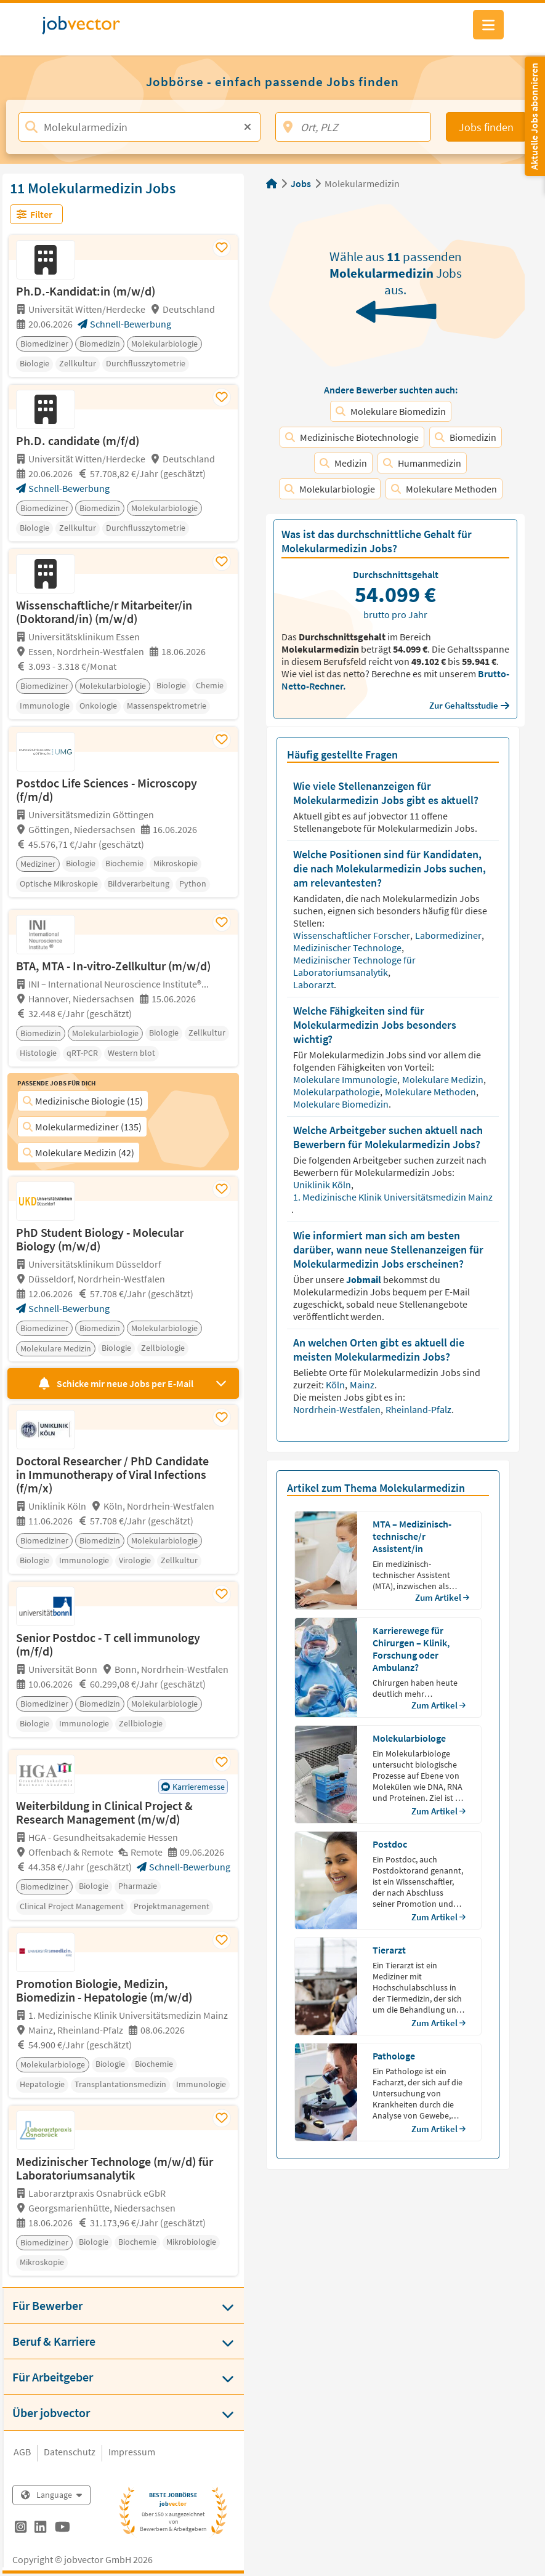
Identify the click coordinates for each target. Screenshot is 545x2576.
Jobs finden (486, 127)
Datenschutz (69, 2451)
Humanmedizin (422, 463)
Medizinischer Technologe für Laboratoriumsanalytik (354, 966)
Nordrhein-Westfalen (337, 1409)
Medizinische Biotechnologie (352, 437)
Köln (336, 1385)
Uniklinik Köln (323, 1184)
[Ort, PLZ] (353, 127)
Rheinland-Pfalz (418, 1409)
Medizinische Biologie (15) (83, 1101)
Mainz (363, 1385)
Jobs (301, 183)
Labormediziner (449, 935)
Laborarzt (314, 984)
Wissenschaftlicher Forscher (352, 935)
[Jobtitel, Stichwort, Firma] (139, 127)
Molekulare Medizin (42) (78, 1152)
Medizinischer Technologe (348, 947)
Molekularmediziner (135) (82, 1127)
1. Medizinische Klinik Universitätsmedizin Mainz (393, 1197)
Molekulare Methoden (444, 489)
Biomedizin (465, 437)
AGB (22, 2451)
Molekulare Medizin (443, 1079)
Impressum (131, 2451)
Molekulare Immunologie (346, 1079)
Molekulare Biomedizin (391, 411)
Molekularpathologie (337, 1091)
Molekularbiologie (330, 489)
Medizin (343, 463)
